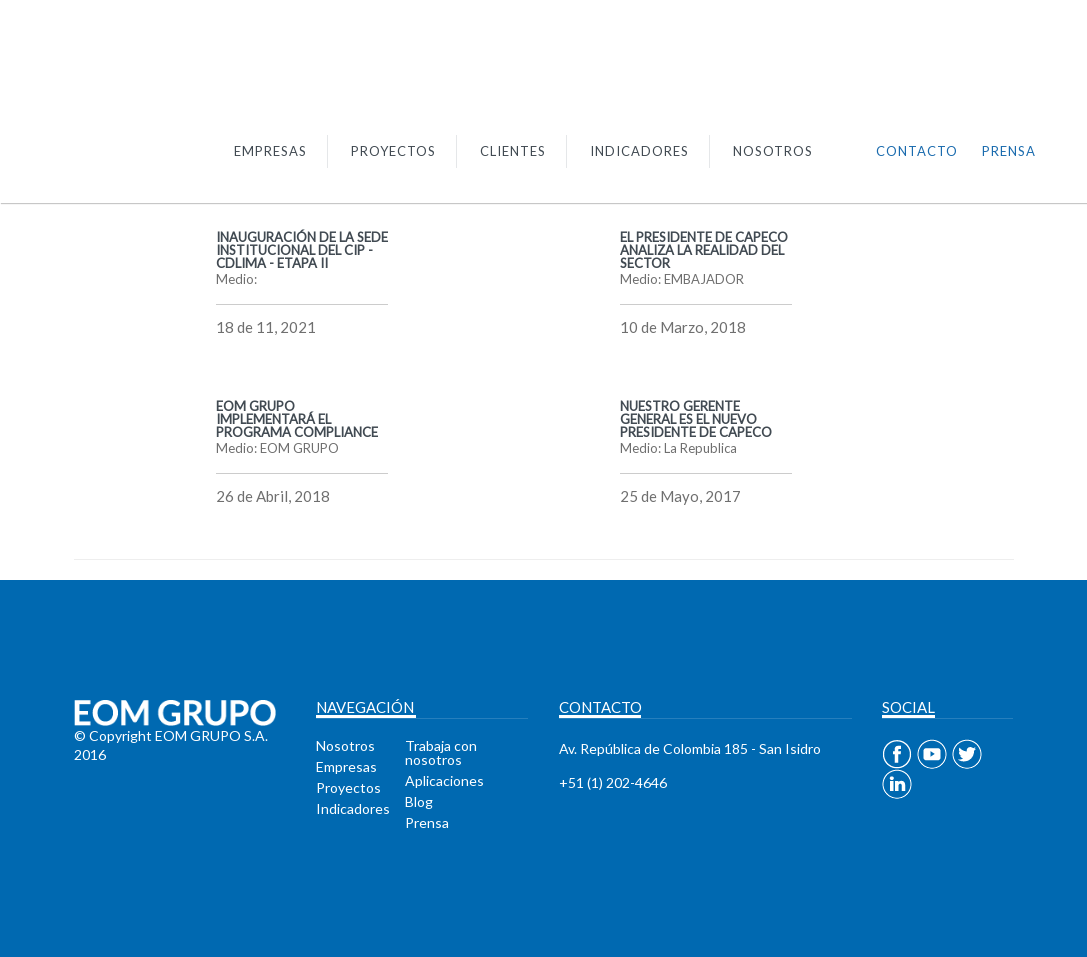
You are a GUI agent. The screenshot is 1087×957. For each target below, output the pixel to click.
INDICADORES (639, 151)
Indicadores (353, 808)
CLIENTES (513, 151)
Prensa (427, 822)
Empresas (346, 766)
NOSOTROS (773, 151)
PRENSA (1009, 151)
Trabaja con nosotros (441, 752)
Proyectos (348, 787)
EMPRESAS (270, 151)
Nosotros (345, 745)
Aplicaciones (444, 780)
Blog (419, 801)
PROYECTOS (393, 151)
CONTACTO (917, 151)
